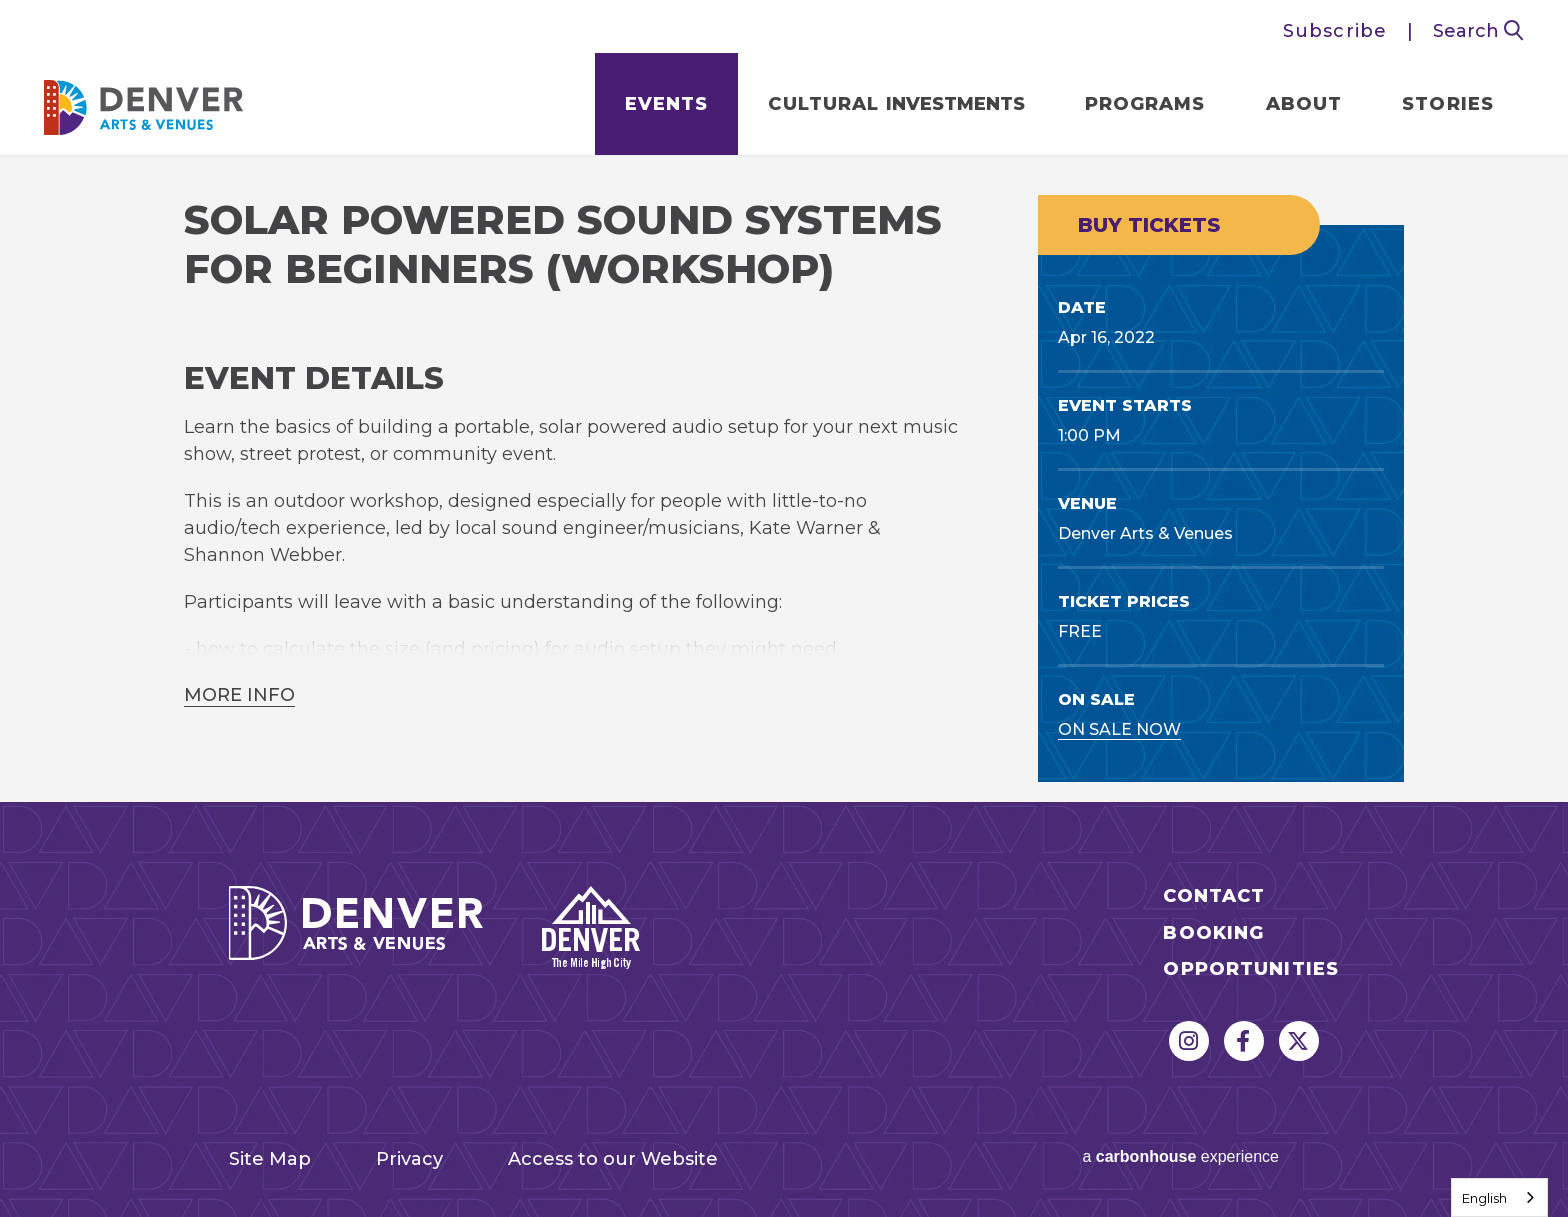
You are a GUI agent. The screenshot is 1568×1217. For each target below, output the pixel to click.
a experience (1180, 1156)
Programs (1145, 104)
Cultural (896, 104)
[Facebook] (1244, 1041)
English (1484, 1198)
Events (667, 104)
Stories (1448, 104)
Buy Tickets (1149, 225)
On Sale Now (1119, 729)
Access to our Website (613, 1159)
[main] (784, 478)
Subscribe (1335, 31)
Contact (1214, 896)
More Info (239, 695)
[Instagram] (1189, 1041)
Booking (1213, 933)
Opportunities (1251, 969)
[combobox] (1499, 1197)
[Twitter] (1299, 1041)
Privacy (409, 1159)
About (1304, 104)
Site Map (270, 1159)
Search (1478, 31)
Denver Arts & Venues (144, 101)
